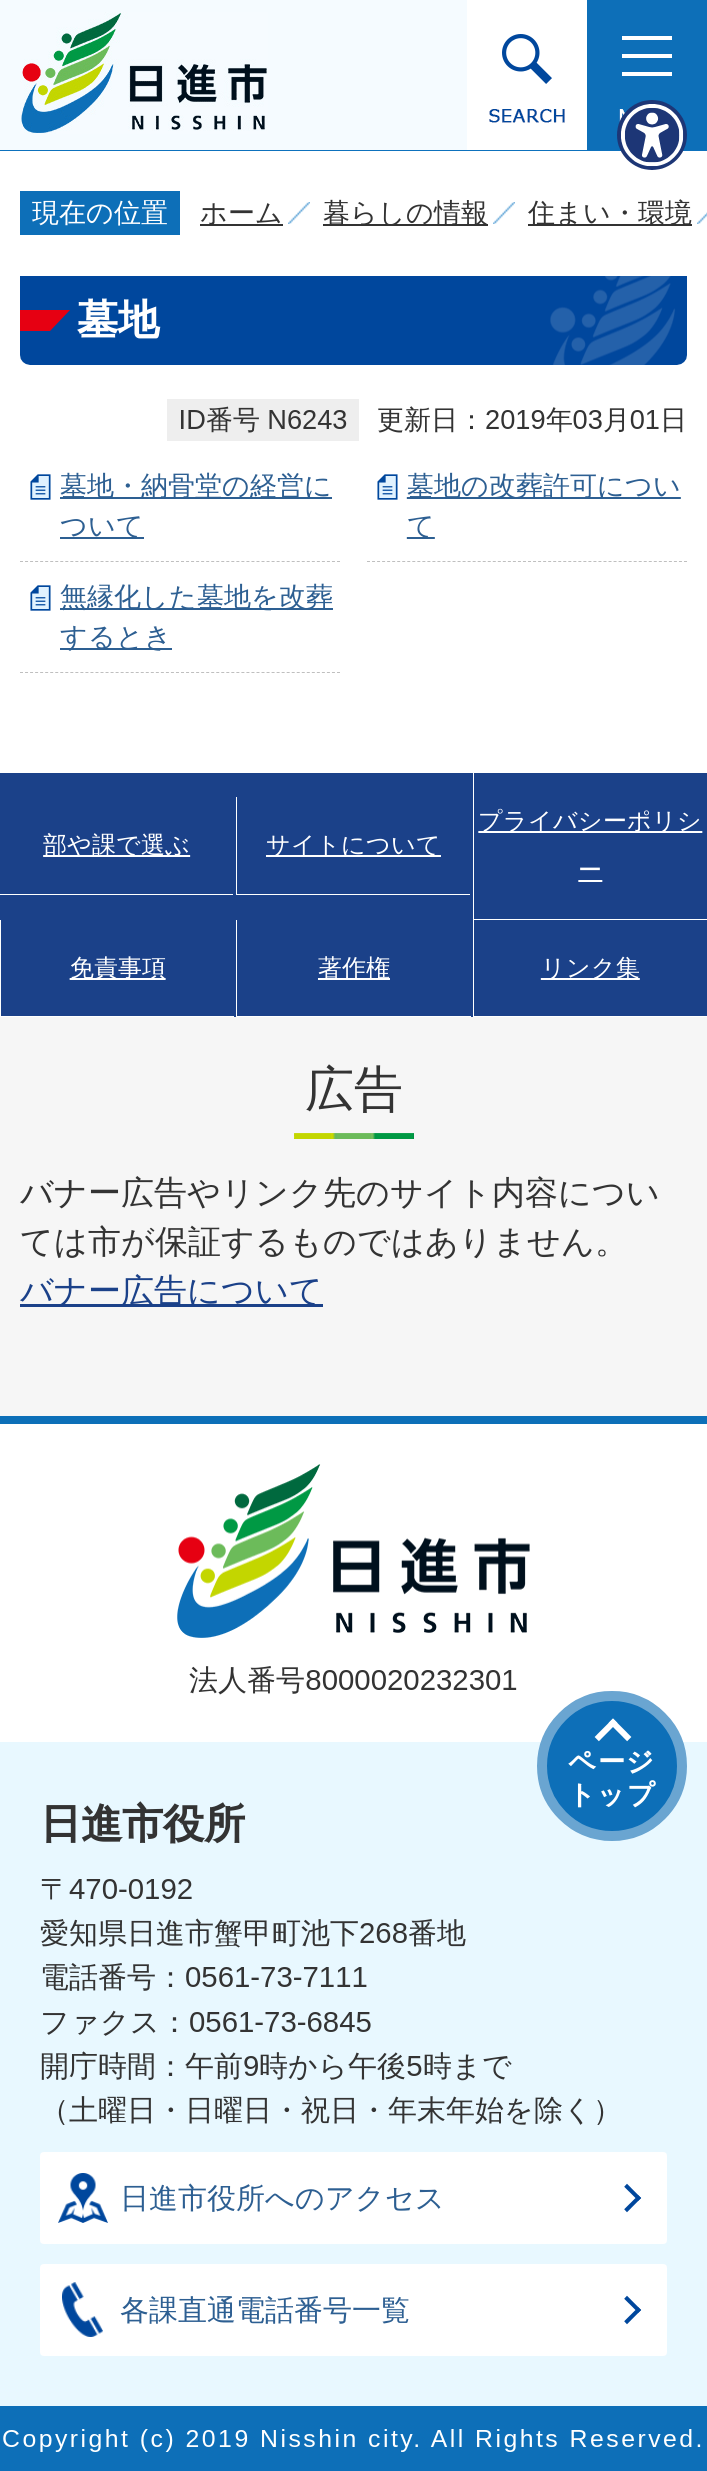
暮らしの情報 (405, 212)
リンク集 (590, 968)
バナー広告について (171, 1290)
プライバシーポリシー (590, 845)
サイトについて (353, 845)
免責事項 (118, 968)
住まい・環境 (610, 212)
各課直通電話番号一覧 (265, 2309)
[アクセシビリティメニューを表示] (652, 135)
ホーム (241, 212)
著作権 (354, 968)
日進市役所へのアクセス (282, 2197)
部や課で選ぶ (116, 845)
